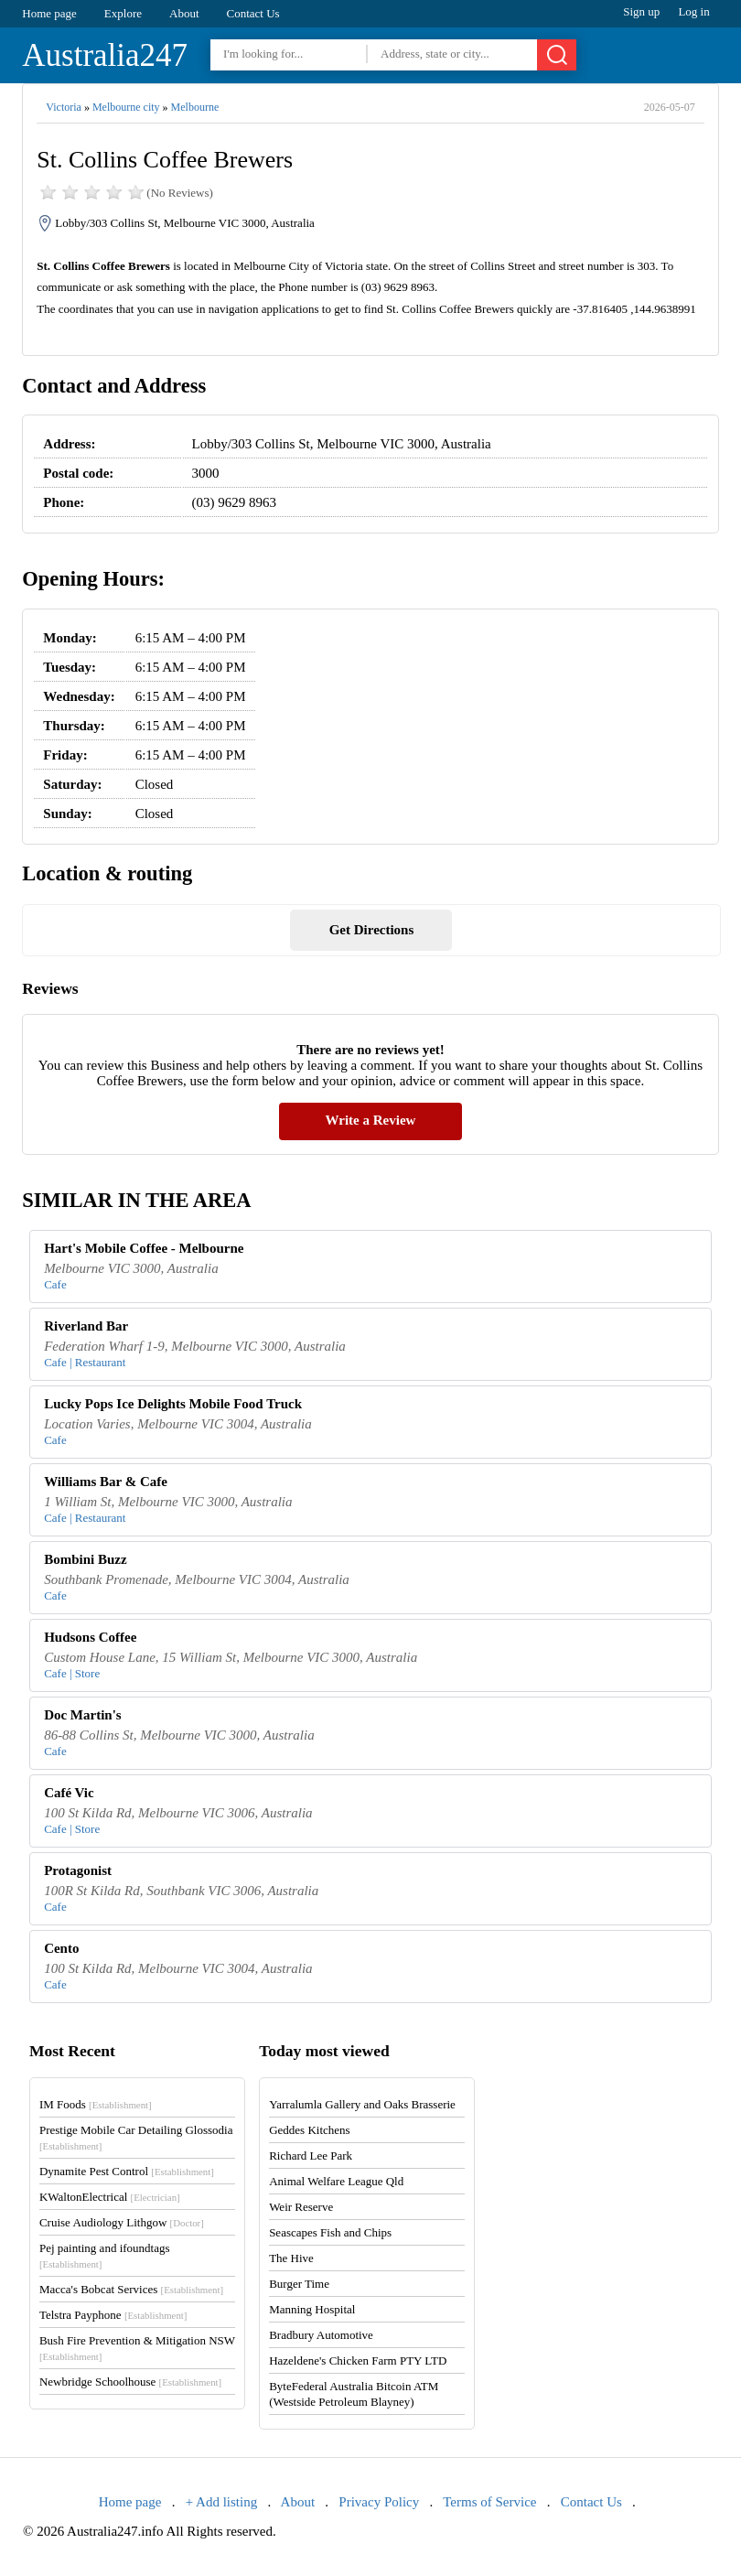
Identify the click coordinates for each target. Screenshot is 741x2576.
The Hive (291, 2258)
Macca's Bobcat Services (131, 2289)
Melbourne (195, 107)
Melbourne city (126, 107)
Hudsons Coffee (90, 1637)
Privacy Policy (378, 2502)
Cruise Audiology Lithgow (121, 2222)
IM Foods (95, 2104)
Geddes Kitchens (309, 2130)
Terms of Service (489, 2502)
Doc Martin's (83, 1715)
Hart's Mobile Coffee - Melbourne (143, 1248)
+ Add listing (221, 2502)
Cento (61, 1948)
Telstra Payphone (113, 2315)
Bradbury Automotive (321, 2335)
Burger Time (299, 2283)
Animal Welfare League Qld (336, 2181)
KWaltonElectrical (109, 2197)
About (184, 13)
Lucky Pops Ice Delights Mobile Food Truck (173, 1403)
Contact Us (253, 13)
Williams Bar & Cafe (105, 1481)
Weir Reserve (301, 2207)
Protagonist (78, 1870)
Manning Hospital (312, 2309)
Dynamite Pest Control (126, 2171)
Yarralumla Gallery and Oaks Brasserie (362, 2104)
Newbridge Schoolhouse (130, 2381)
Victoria (63, 107)
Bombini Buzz (85, 1559)
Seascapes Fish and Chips (330, 2232)
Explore (123, 13)
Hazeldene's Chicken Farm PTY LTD (357, 2360)
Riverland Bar (86, 1326)
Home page (49, 13)
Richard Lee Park (310, 2155)
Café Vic (69, 1792)
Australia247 (105, 55)
